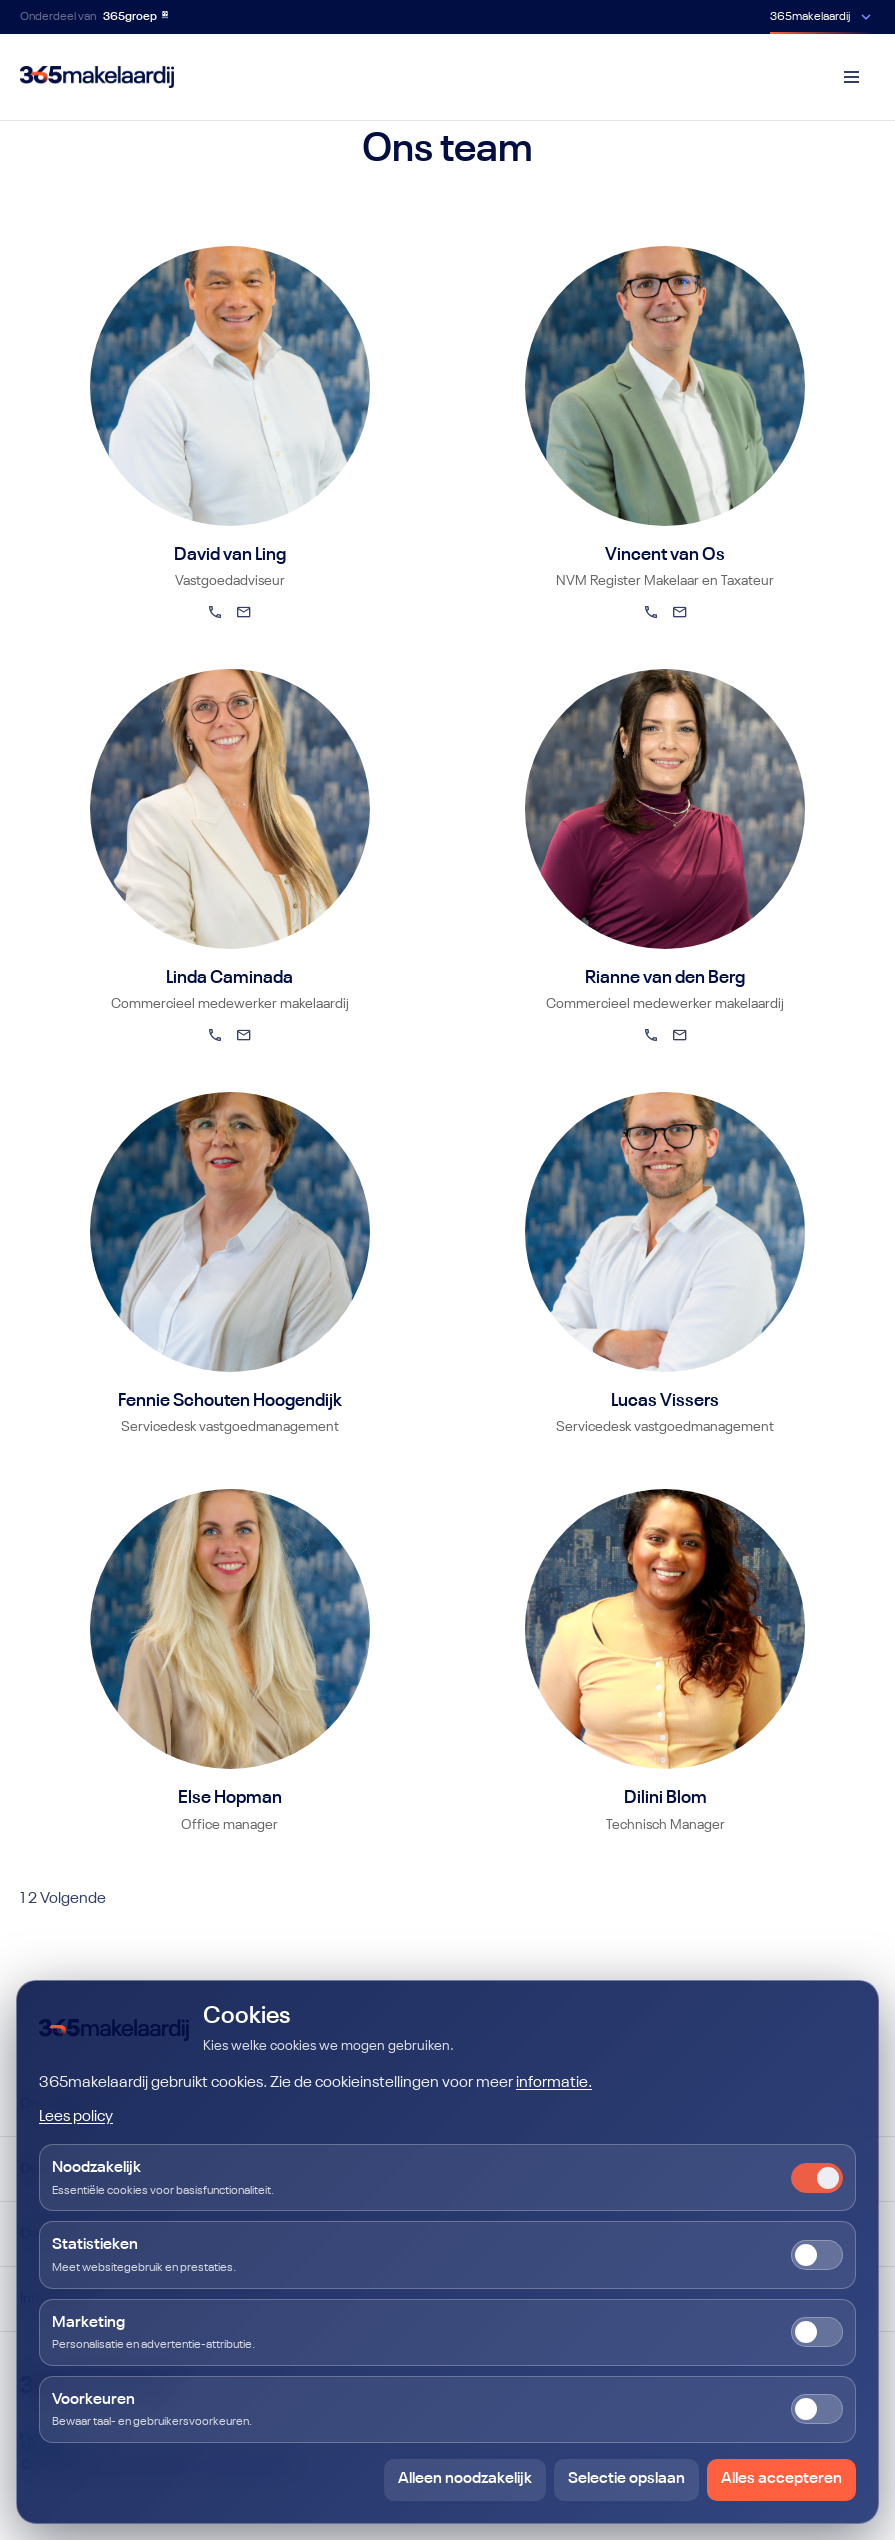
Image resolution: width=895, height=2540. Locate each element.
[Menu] (851, 77)
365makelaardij (810, 17)
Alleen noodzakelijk (465, 2479)
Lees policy (76, 2117)
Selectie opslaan (626, 2479)
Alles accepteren (781, 2479)
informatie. (554, 2083)
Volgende (73, 1899)
